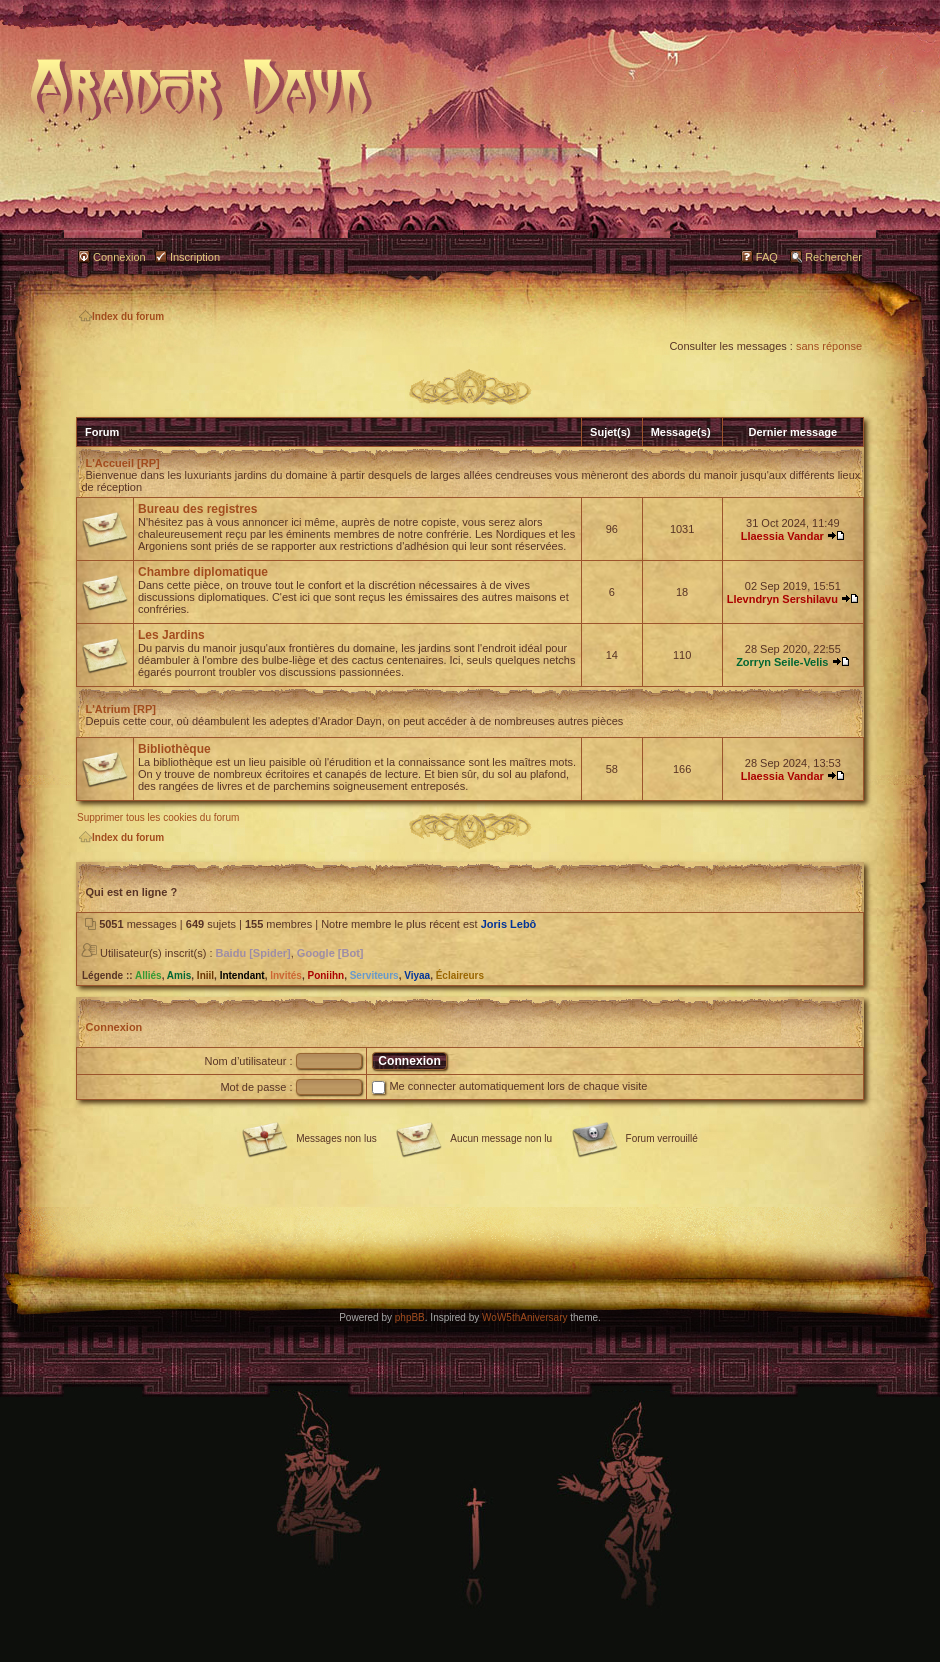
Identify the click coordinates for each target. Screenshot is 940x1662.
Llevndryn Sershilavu (782, 599)
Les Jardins (171, 635)
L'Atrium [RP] (121, 709)
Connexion (119, 257)
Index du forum (121, 316)
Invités (286, 975)
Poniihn (325, 975)
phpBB (410, 1317)
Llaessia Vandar (782, 536)
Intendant (242, 975)
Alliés (148, 975)
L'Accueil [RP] (123, 463)
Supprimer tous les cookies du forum (158, 817)
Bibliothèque (174, 749)
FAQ (767, 257)
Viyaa (417, 975)
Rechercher (833, 257)
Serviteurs (374, 975)
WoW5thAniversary (524, 1317)
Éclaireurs (460, 975)
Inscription (195, 257)
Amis (179, 975)
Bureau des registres (197, 509)
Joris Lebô (509, 924)
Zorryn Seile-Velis (782, 662)
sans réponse (829, 346)
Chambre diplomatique (203, 572)
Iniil (205, 975)
